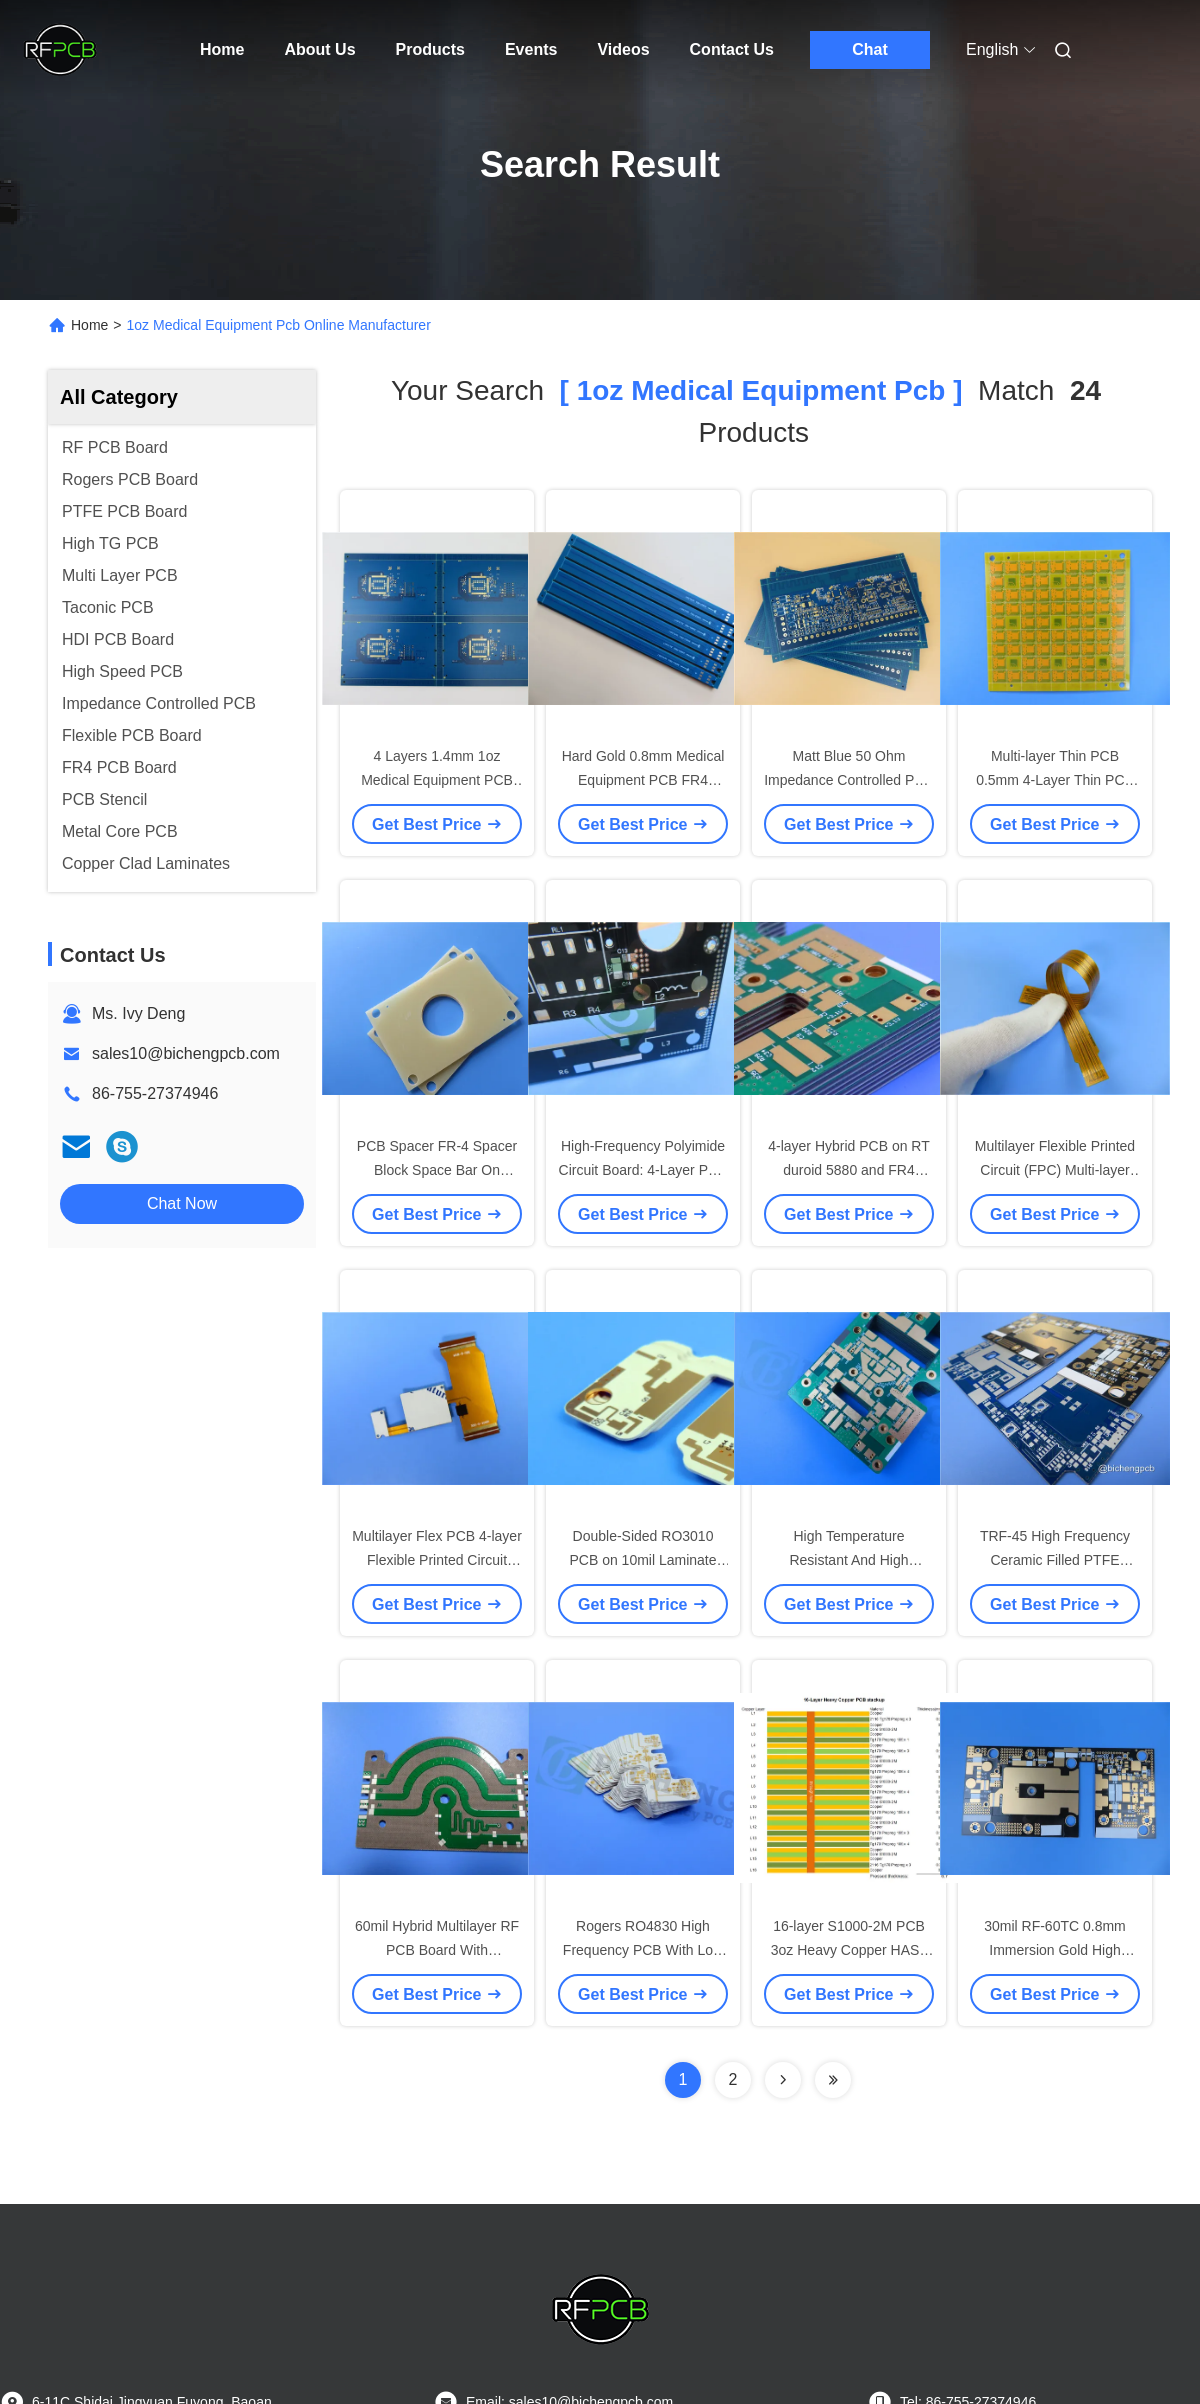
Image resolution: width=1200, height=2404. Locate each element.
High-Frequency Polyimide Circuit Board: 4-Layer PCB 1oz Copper (643, 1170)
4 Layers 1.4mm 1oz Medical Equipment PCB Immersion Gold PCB (437, 780)
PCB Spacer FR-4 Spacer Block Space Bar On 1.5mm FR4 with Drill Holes (437, 1170)
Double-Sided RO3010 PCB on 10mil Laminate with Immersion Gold (642, 1560)
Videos (623, 49)
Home (222, 49)
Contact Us (732, 49)
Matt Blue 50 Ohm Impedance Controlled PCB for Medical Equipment (849, 780)
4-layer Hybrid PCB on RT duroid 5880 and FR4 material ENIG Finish (849, 1170)
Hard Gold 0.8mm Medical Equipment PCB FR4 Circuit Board (643, 780)
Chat (870, 49)
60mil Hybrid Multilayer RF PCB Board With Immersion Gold (437, 1950)
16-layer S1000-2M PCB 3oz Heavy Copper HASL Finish (849, 1950)
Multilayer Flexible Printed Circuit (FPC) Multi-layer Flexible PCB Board (1055, 1170)
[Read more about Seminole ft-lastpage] (833, 2080)
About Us (319, 49)
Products (430, 49)
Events (531, 49)
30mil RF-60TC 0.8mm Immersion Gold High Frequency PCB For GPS (1054, 1950)
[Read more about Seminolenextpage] (783, 2080)
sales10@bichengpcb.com (186, 1053)
